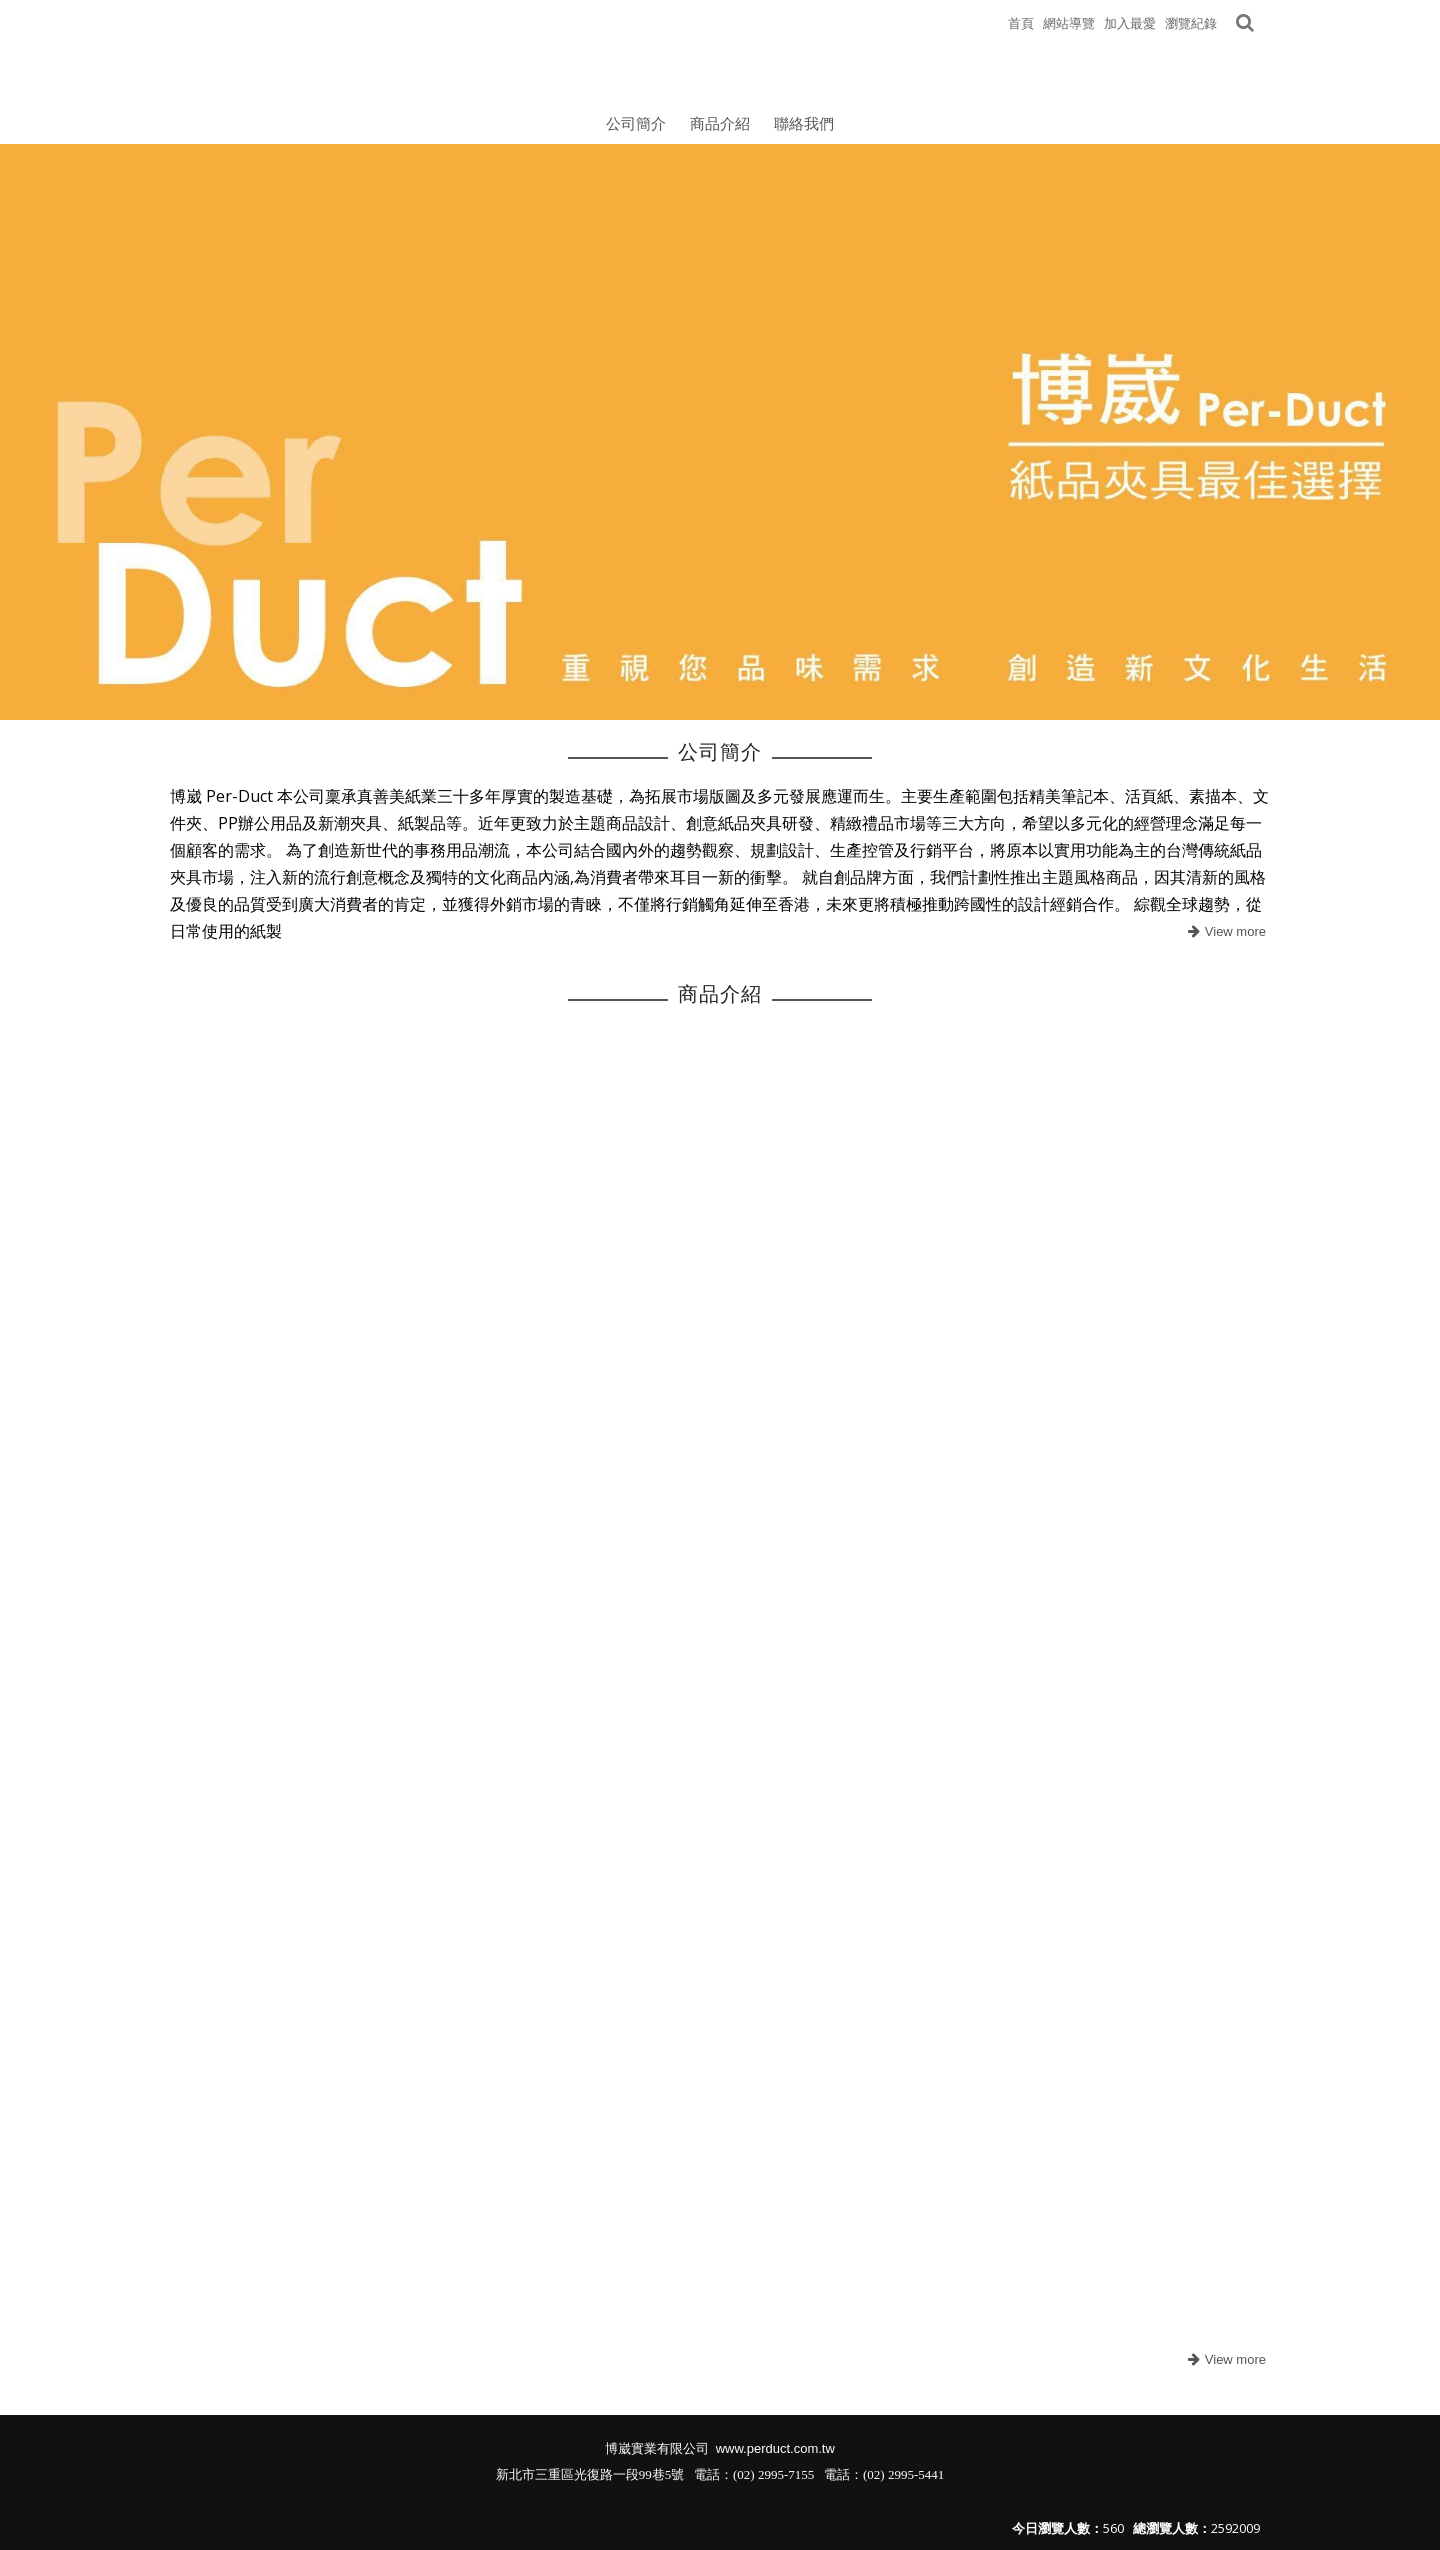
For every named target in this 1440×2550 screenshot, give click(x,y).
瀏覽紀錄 (1191, 23)
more (1224, 932)
